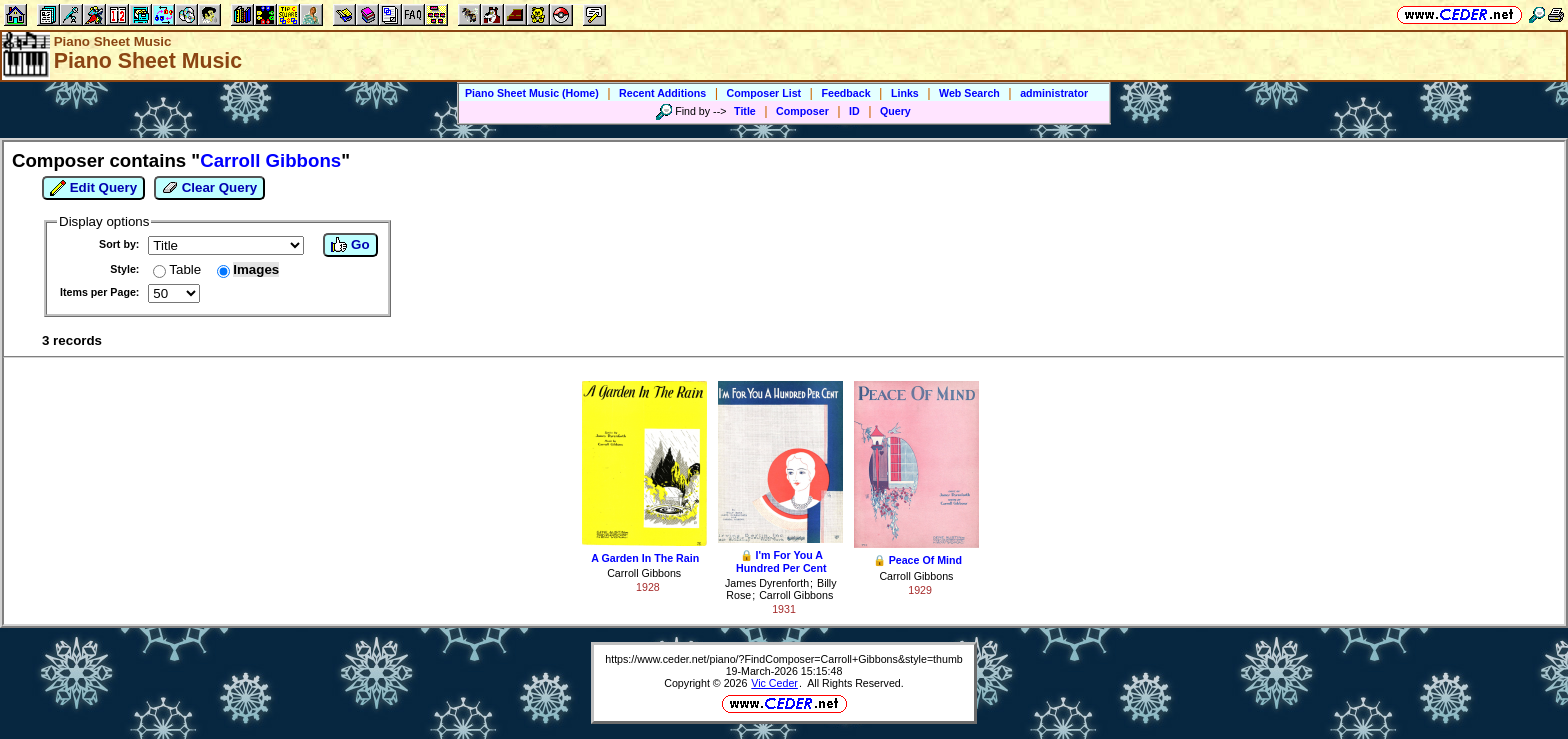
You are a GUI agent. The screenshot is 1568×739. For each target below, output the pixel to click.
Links (905, 93)
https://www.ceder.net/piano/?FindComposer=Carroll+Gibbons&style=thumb (783, 659)
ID (854, 111)
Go (350, 245)
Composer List (764, 93)
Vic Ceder (774, 683)
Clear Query (209, 188)
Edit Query (93, 188)
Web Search (969, 93)
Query (895, 111)
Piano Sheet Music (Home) (532, 93)
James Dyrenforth (767, 583)
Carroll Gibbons (644, 573)
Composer (802, 111)
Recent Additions (662, 93)
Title (745, 111)
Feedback (845, 93)
